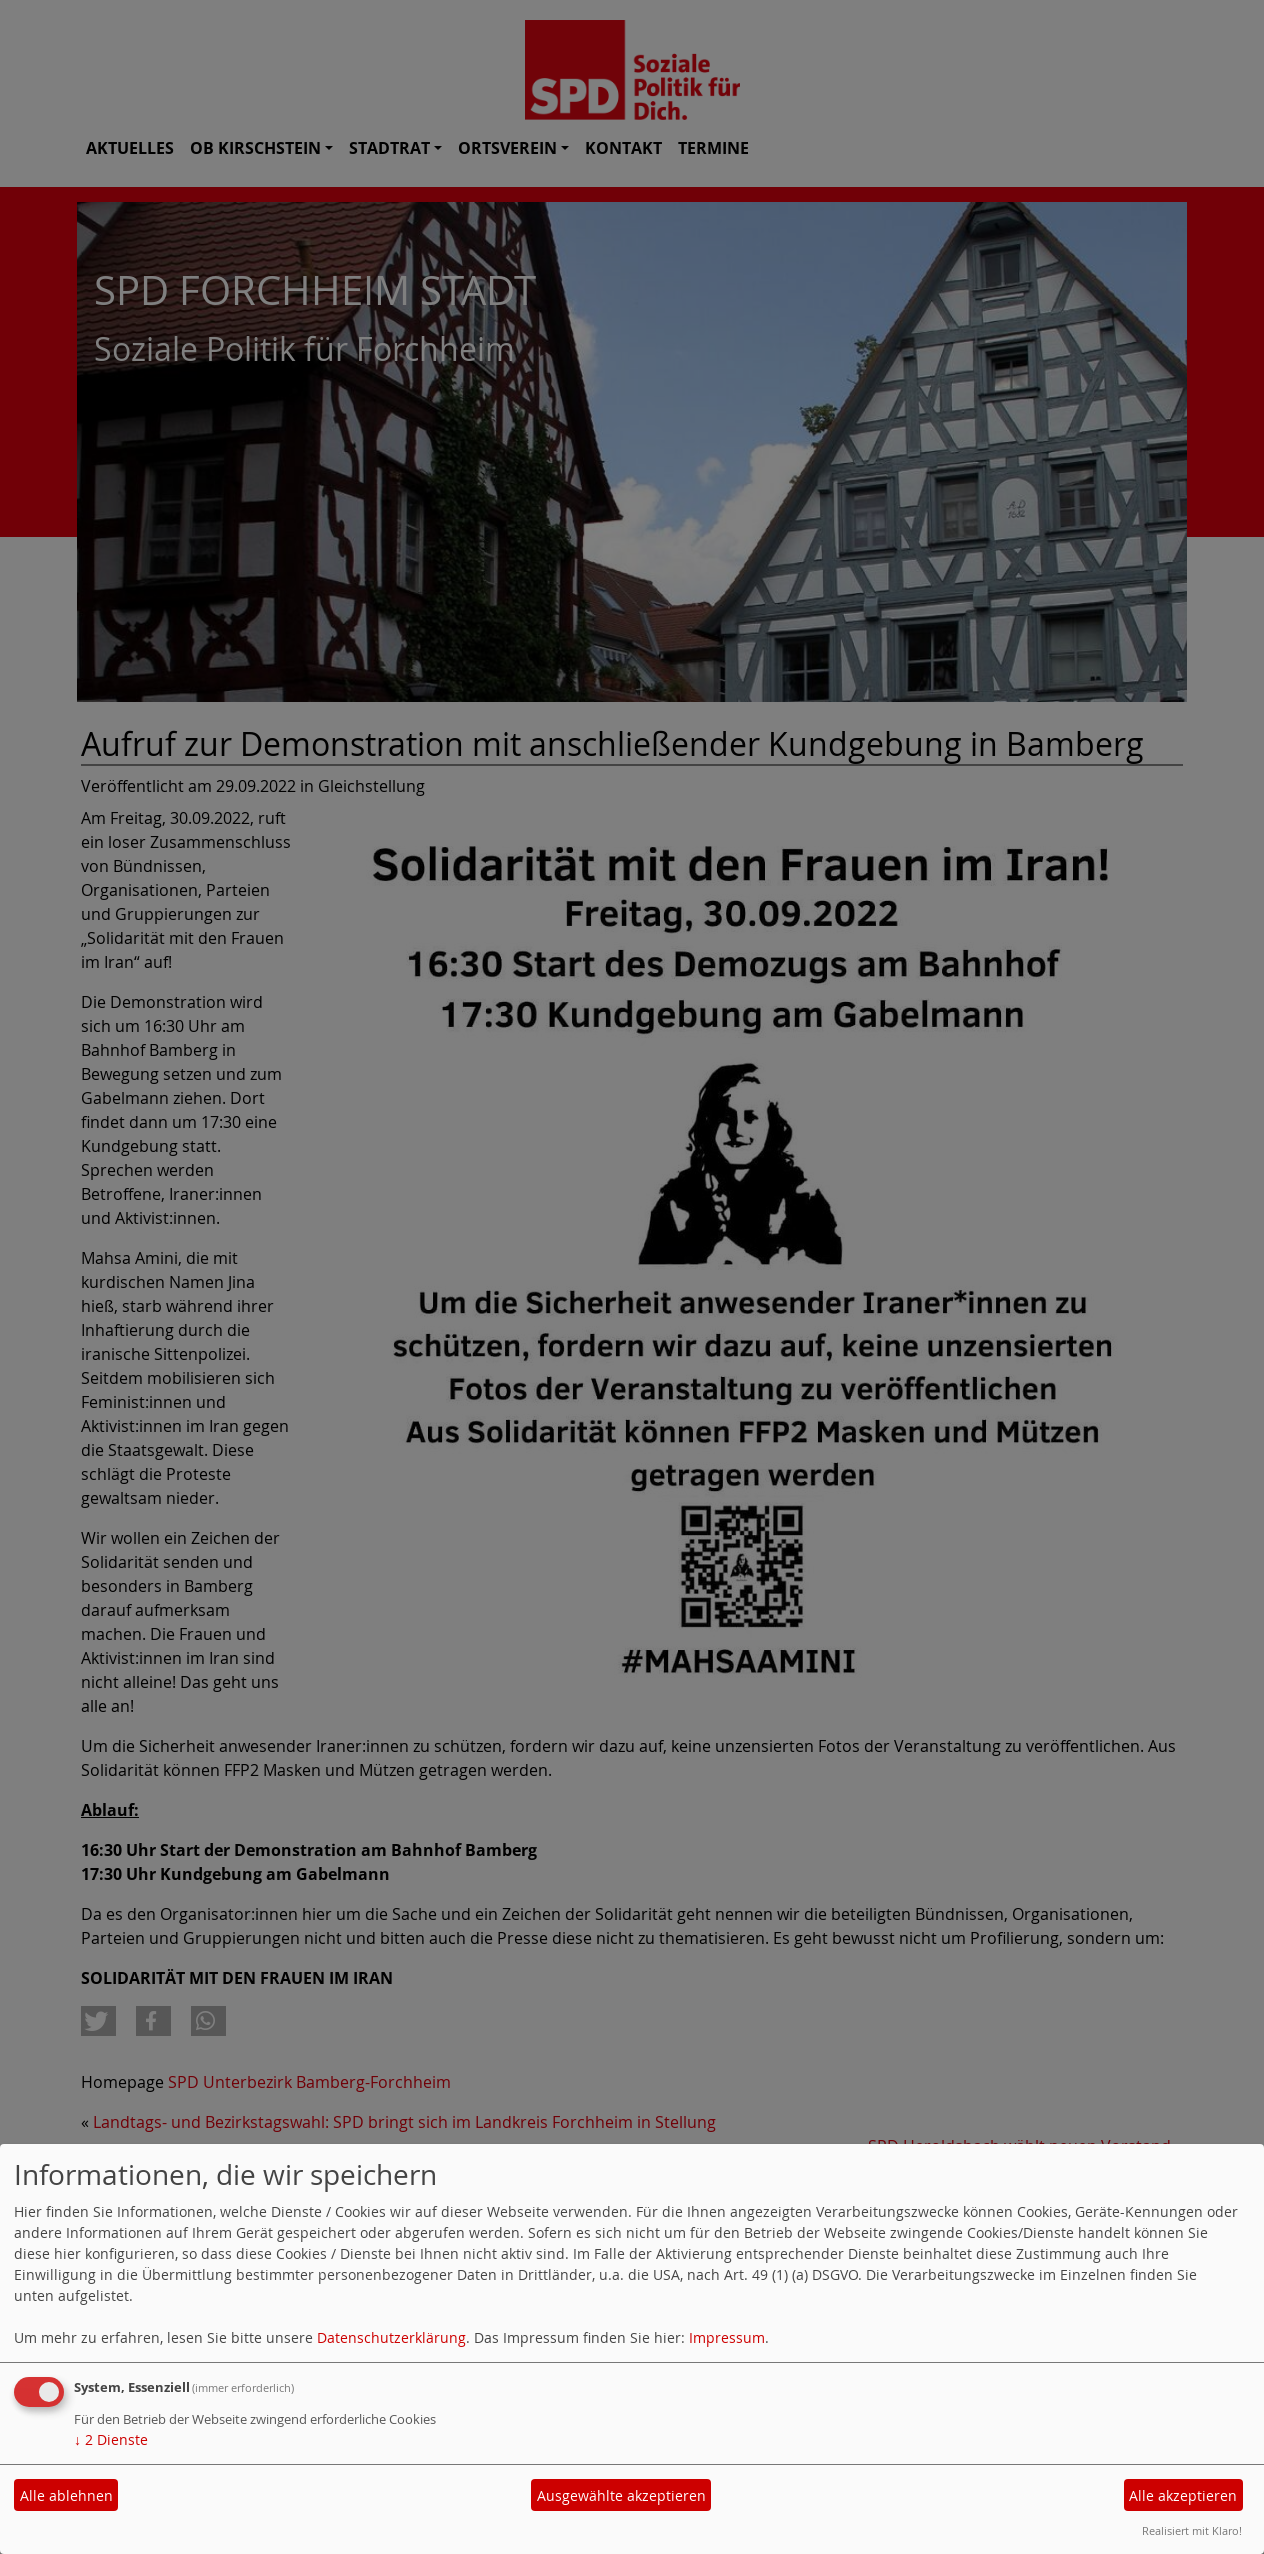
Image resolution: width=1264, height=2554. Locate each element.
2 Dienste (111, 2439)
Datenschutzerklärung (391, 2337)
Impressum (727, 2337)
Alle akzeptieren (1183, 2495)
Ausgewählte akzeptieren (621, 2495)
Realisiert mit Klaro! (1192, 2530)
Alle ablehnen (66, 2495)
